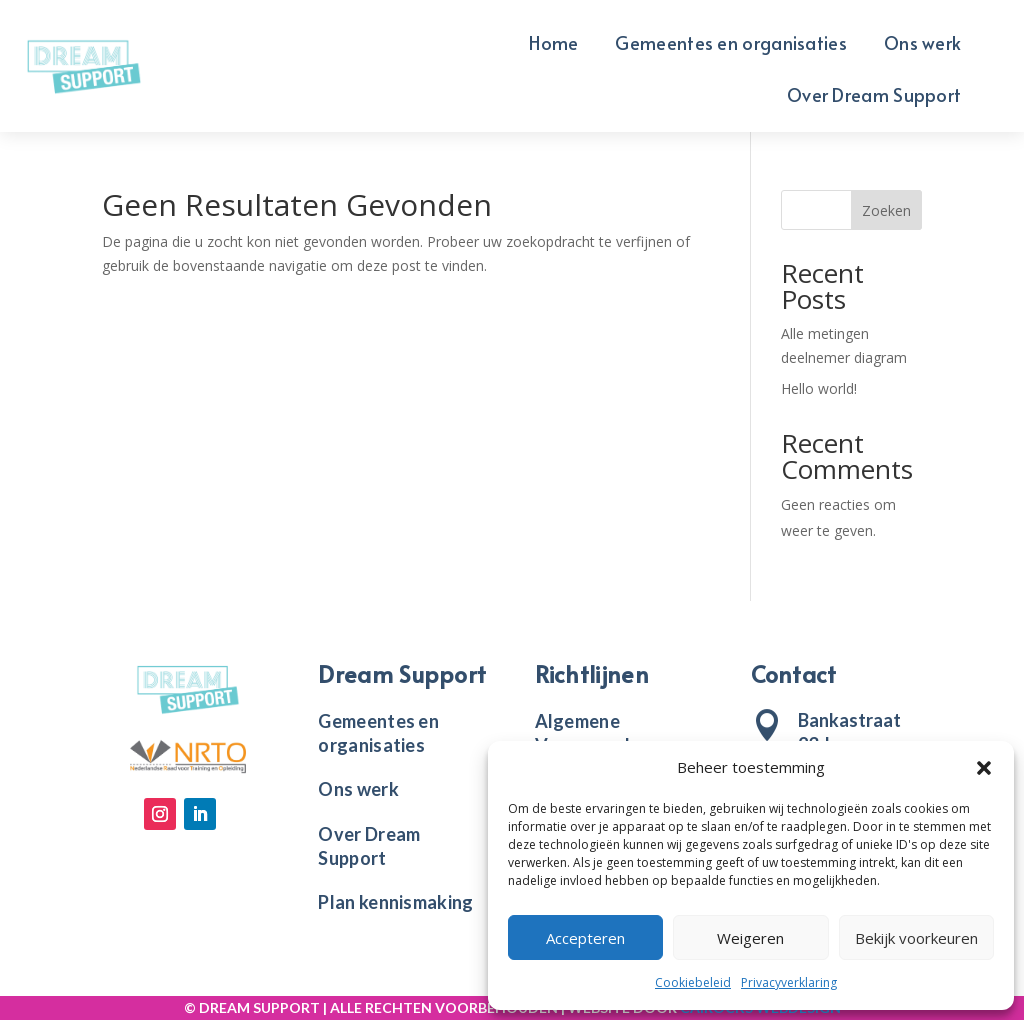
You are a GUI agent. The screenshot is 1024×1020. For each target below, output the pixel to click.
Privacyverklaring (789, 982)
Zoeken (886, 210)
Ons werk (922, 45)
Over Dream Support (874, 97)
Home (553, 45)
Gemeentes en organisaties (731, 45)
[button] (984, 768)
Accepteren (585, 938)
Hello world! (819, 388)
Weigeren (750, 938)
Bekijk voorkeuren (916, 938)
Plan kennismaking (395, 902)
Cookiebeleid (693, 982)
